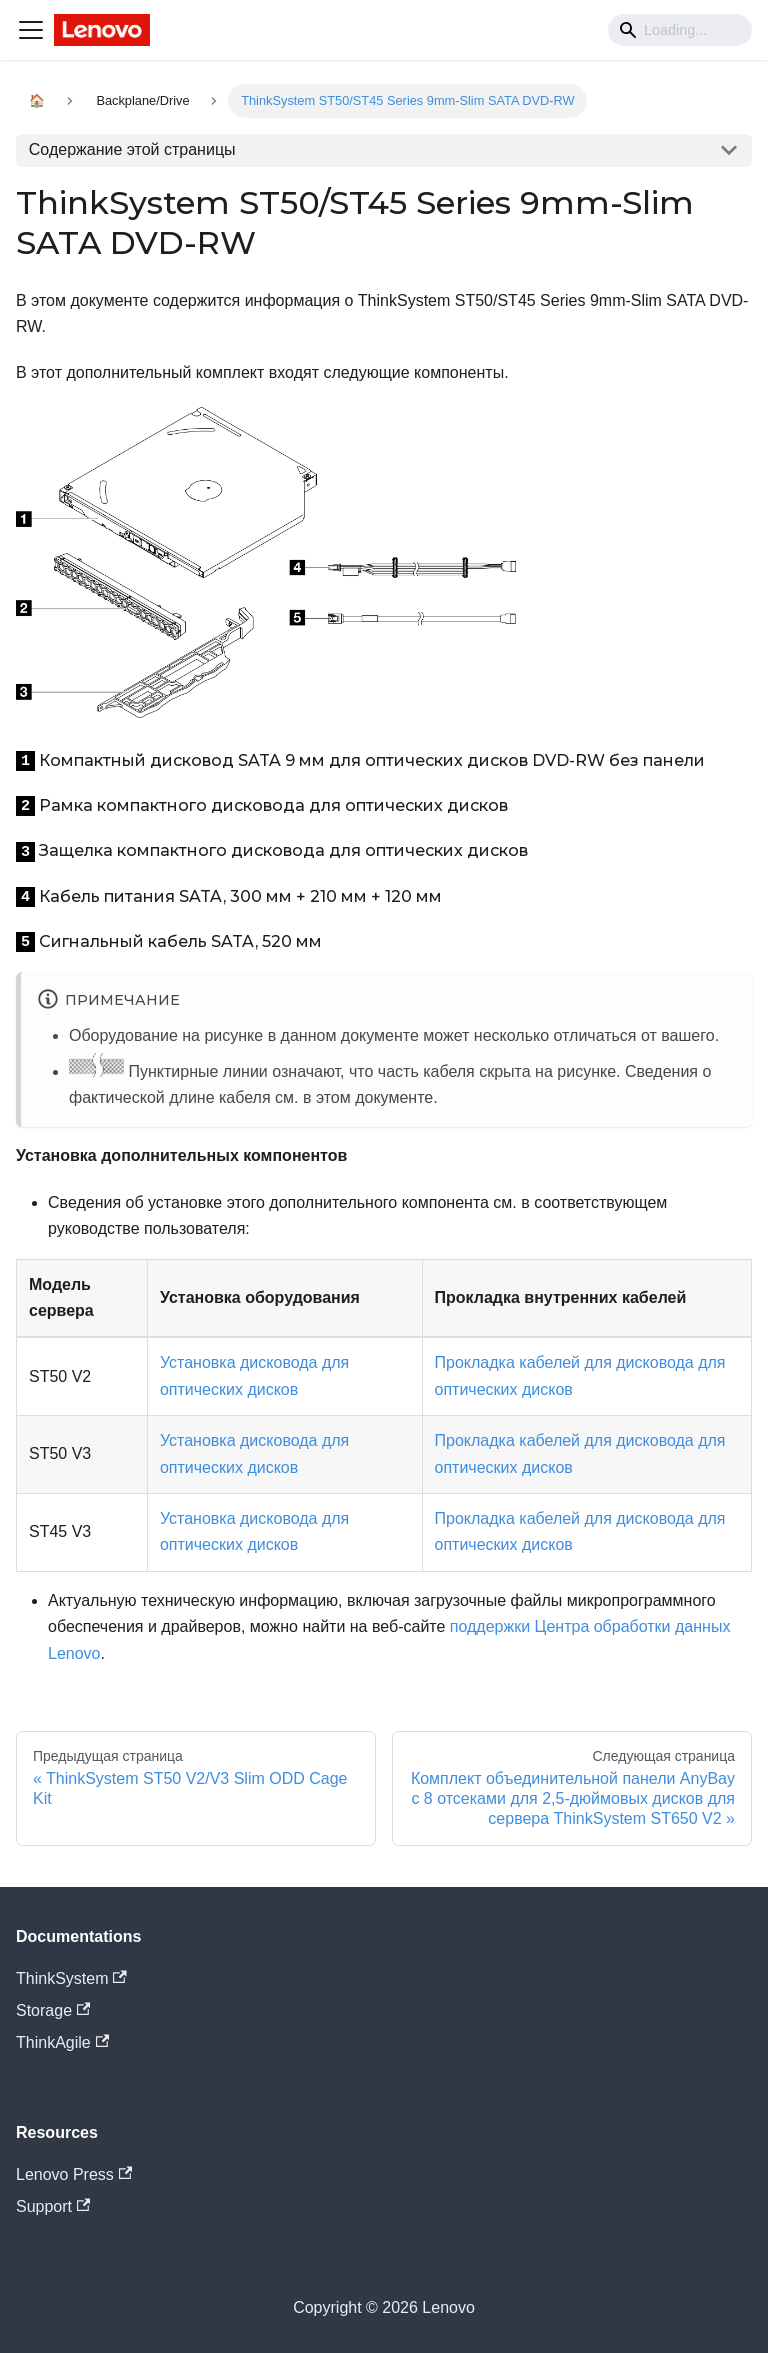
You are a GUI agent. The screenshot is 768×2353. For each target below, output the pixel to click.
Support (53, 2206)
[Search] (680, 30)
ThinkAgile (62, 2042)
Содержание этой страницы (132, 149)
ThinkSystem (71, 1978)
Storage (53, 2010)
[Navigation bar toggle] (31, 30)
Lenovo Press (74, 2174)
